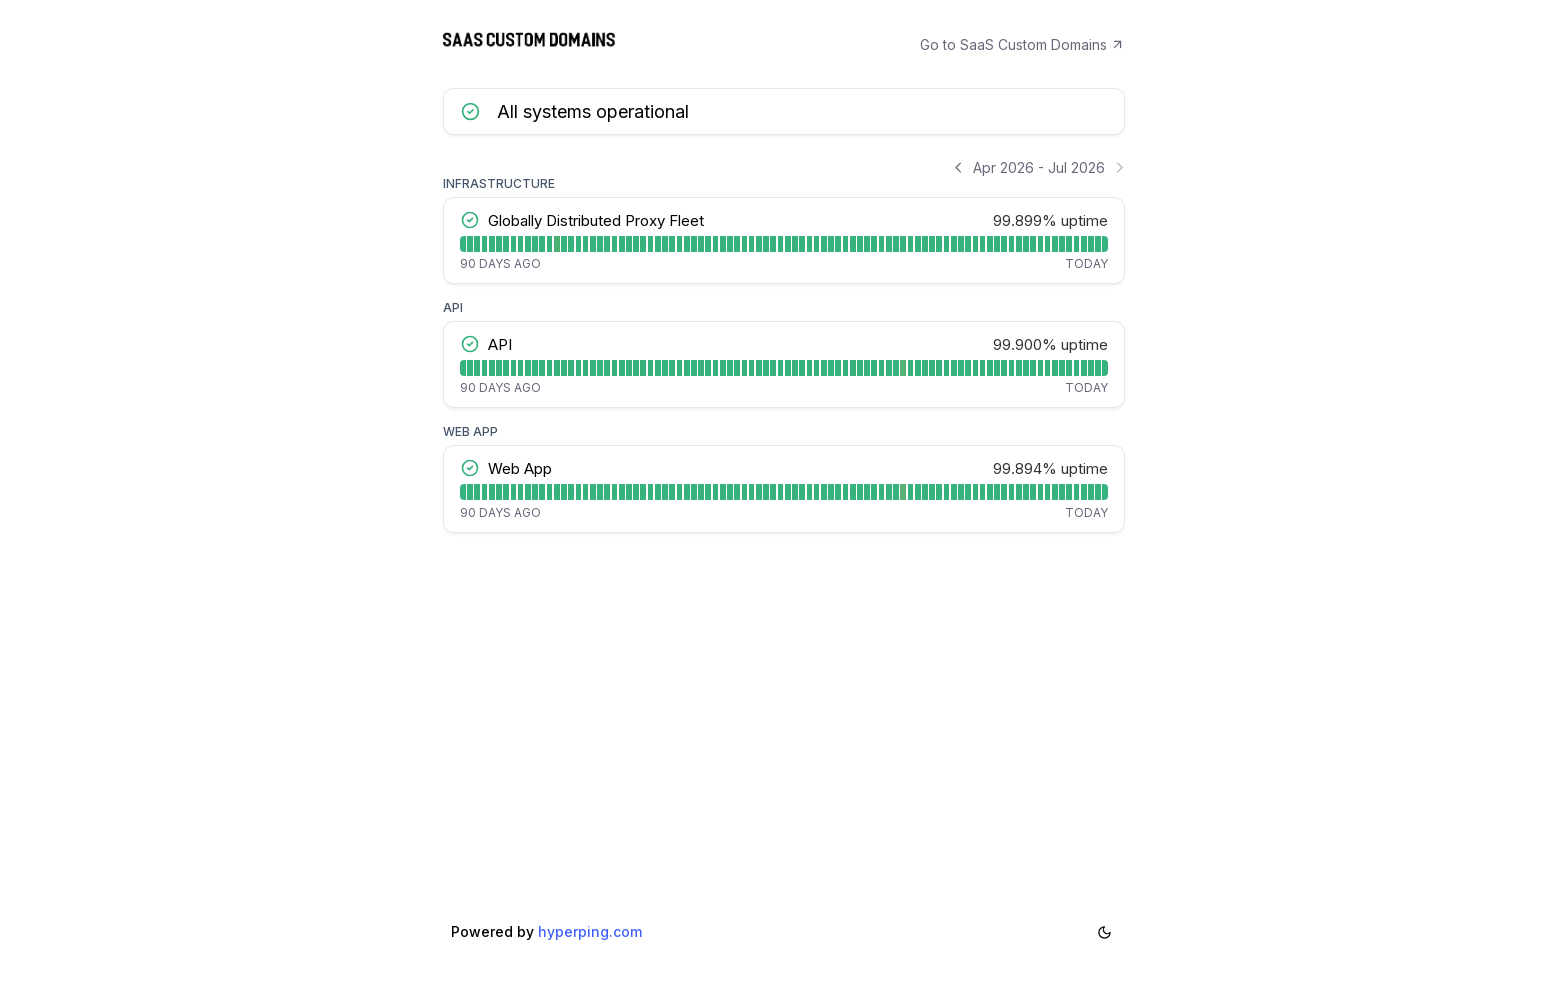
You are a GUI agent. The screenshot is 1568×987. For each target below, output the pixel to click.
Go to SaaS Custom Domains (1023, 44)
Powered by (546, 942)
